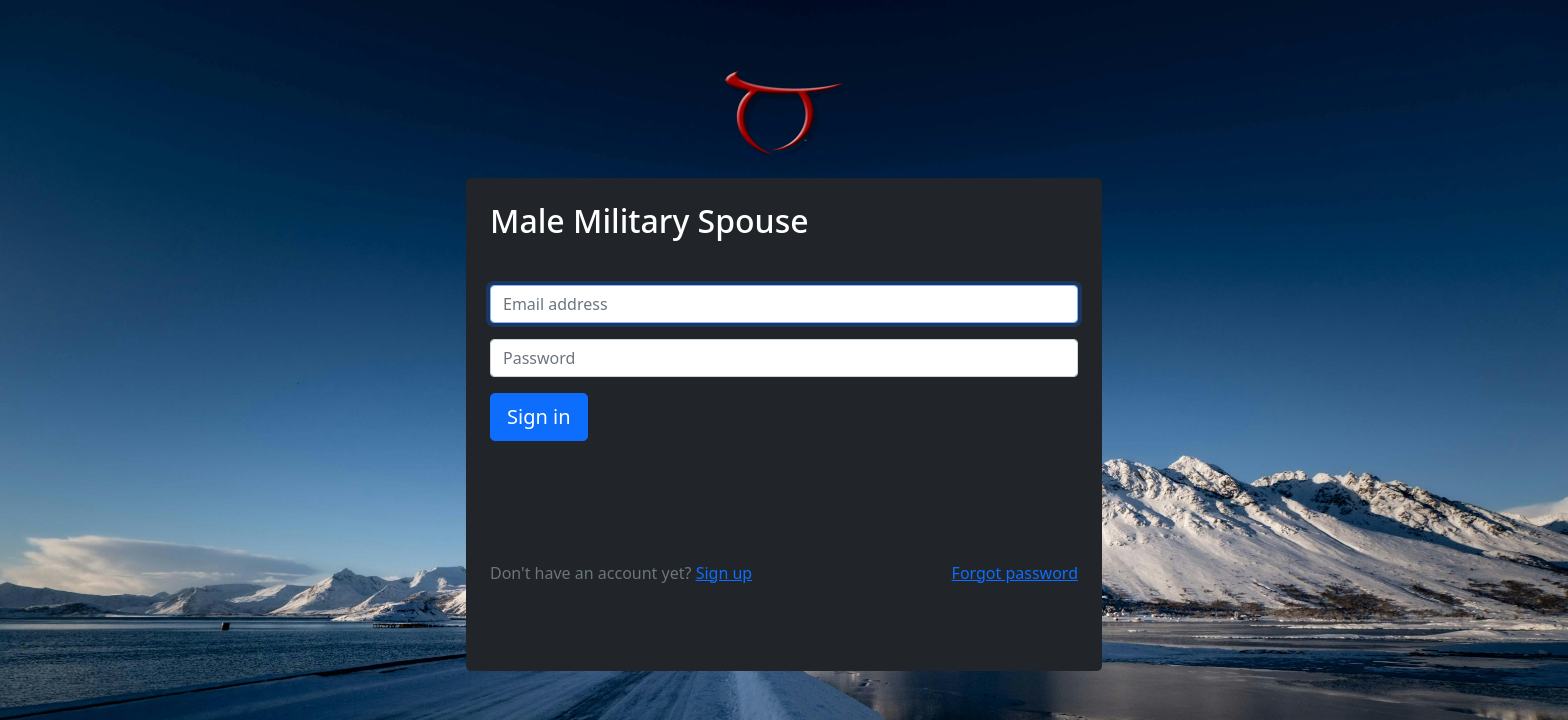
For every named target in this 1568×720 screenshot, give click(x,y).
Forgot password (1015, 573)
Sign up (724, 573)
